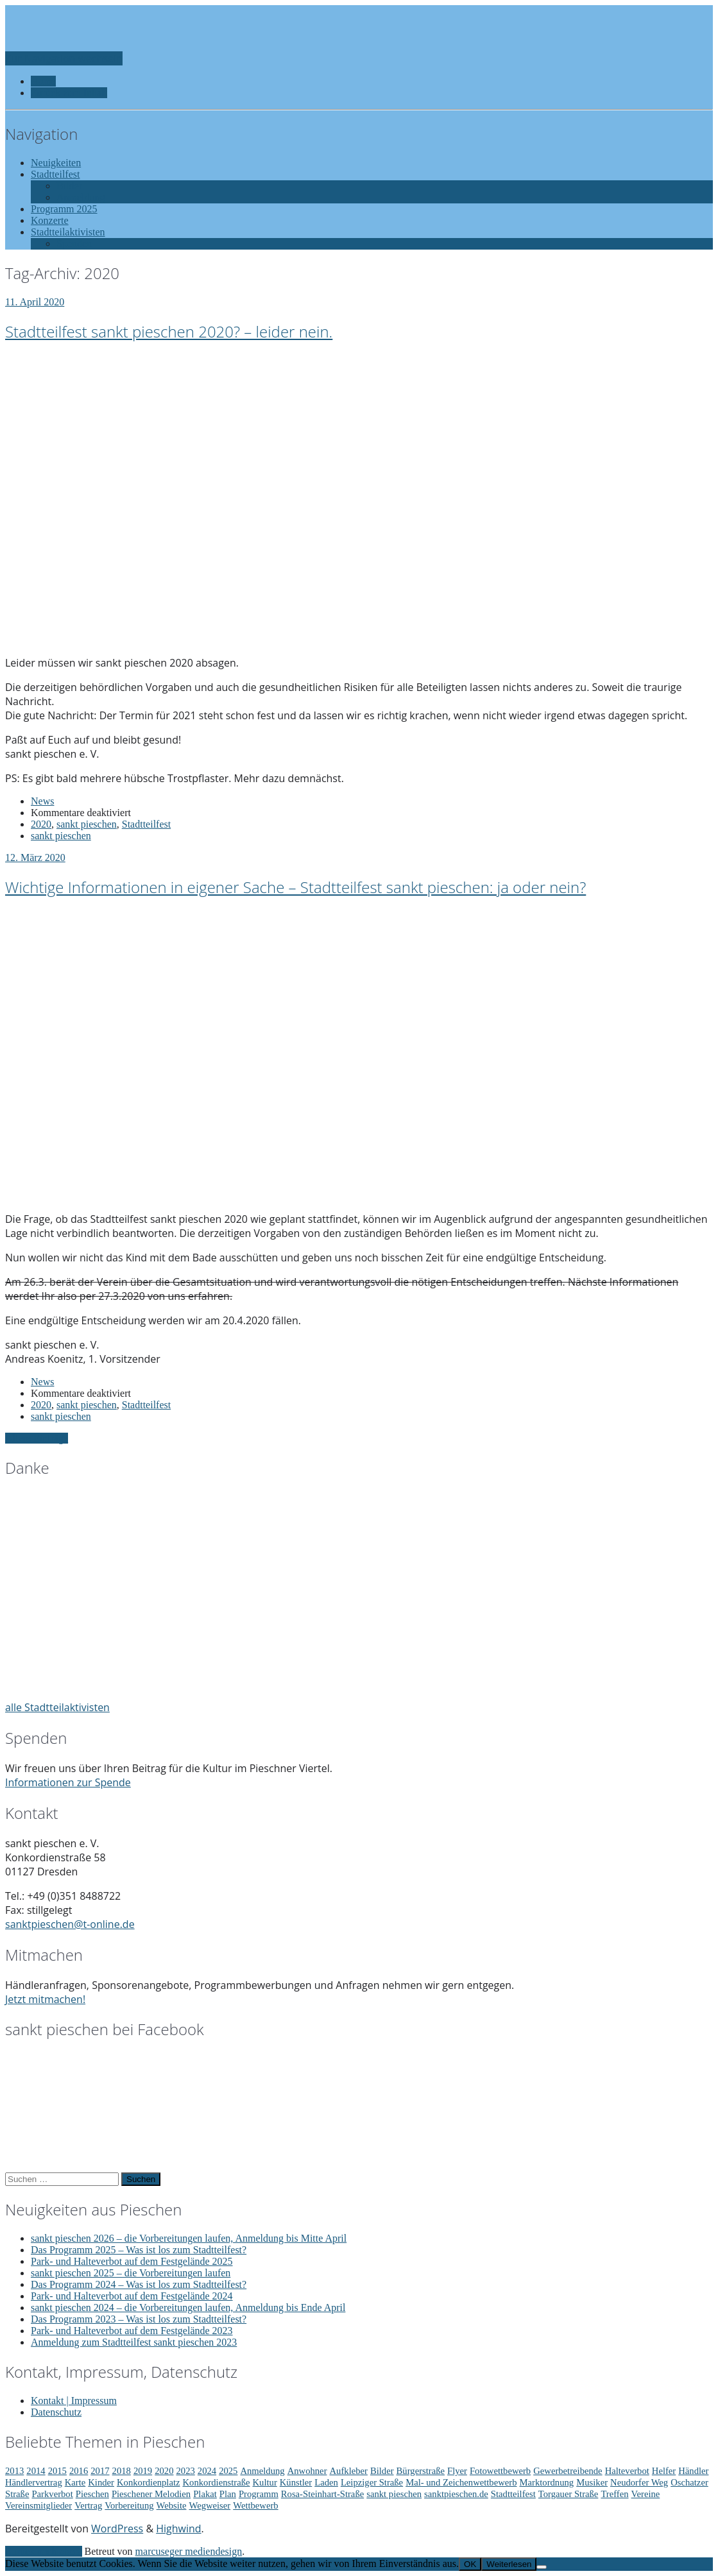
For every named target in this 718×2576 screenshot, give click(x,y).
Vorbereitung (129, 2505)
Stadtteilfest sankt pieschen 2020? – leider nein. (168, 331)
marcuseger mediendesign (189, 2551)
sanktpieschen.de (456, 2494)
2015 (57, 2471)
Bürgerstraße (421, 2471)
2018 (121, 2471)
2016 (78, 2471)
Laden (326, 2482)
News (42, 801)
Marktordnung (547, 2482)
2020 (41, 824)
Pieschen (92, 2494)
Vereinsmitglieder (38, 2505)
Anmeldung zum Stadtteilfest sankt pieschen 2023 (134, 2342)
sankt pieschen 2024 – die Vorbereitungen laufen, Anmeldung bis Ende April (188, 2307)
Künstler (296, 2482)
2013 (14, 2471)
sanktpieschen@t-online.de (70, 1924)
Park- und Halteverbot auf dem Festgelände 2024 (132, 2295)
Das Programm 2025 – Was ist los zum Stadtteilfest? (138, 2249)
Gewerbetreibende (567, 2471)
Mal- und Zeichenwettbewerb (461, 2482)
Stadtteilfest (146, 824)
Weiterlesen (508, 2564)
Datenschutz (56, 2412)
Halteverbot (627, 2471)
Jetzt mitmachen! (45, 1999)
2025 (228, 2471)
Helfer (664, 2471)
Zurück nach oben (43, 2551)
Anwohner (307, 2471)
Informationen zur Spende (68, 1782)
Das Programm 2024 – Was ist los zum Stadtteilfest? (138, 2284)
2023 (185, 2471)
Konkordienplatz (148, 2482)
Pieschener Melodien (151, 2494)
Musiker (592, 2482)
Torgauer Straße (568, 2494)
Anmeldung (262, 2471)
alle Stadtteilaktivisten (57, 1707)
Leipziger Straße (372, 2482)
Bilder (382, 2471)
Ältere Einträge (36, 1438)
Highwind (178, 2528)
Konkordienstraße (216, 2482)
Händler (693, 2471)
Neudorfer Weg (639, 2482)
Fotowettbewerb (500, 2471)
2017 (99, 2471)
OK (470, 2564)
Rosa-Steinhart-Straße (322, 2494)
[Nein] (541, 2567)
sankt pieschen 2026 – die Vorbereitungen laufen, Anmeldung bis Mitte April (188, 2238)
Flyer (457, 2471)
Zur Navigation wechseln (64, 58)
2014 (35, 2471)
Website (172, 2505)
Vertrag (88, 2505)
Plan (227, 2494)
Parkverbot (52, 2494)
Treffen (614, 2494)
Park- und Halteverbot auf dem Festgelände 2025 (132, 2261)
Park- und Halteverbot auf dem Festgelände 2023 (132, 2330)
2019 (142, 2471)
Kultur (265, 2482)
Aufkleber (349, 2471)
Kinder (101, 2482)
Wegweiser (209, 2505)
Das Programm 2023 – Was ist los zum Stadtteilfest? (138, 2319)
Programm (258, 2494)
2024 (207, 2471)
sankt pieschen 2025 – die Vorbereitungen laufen (130, 2272)
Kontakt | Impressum (74, 2400)
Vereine (645, 2494)
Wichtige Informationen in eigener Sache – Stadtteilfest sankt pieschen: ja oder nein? (295, 887)
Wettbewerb (255, 2505)
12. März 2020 (35, 857)
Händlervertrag (33, 2482)
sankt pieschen (86, 824)
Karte (75, 2482)
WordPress (117, 2528)
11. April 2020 (34, 301)
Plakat (205, 2494)
